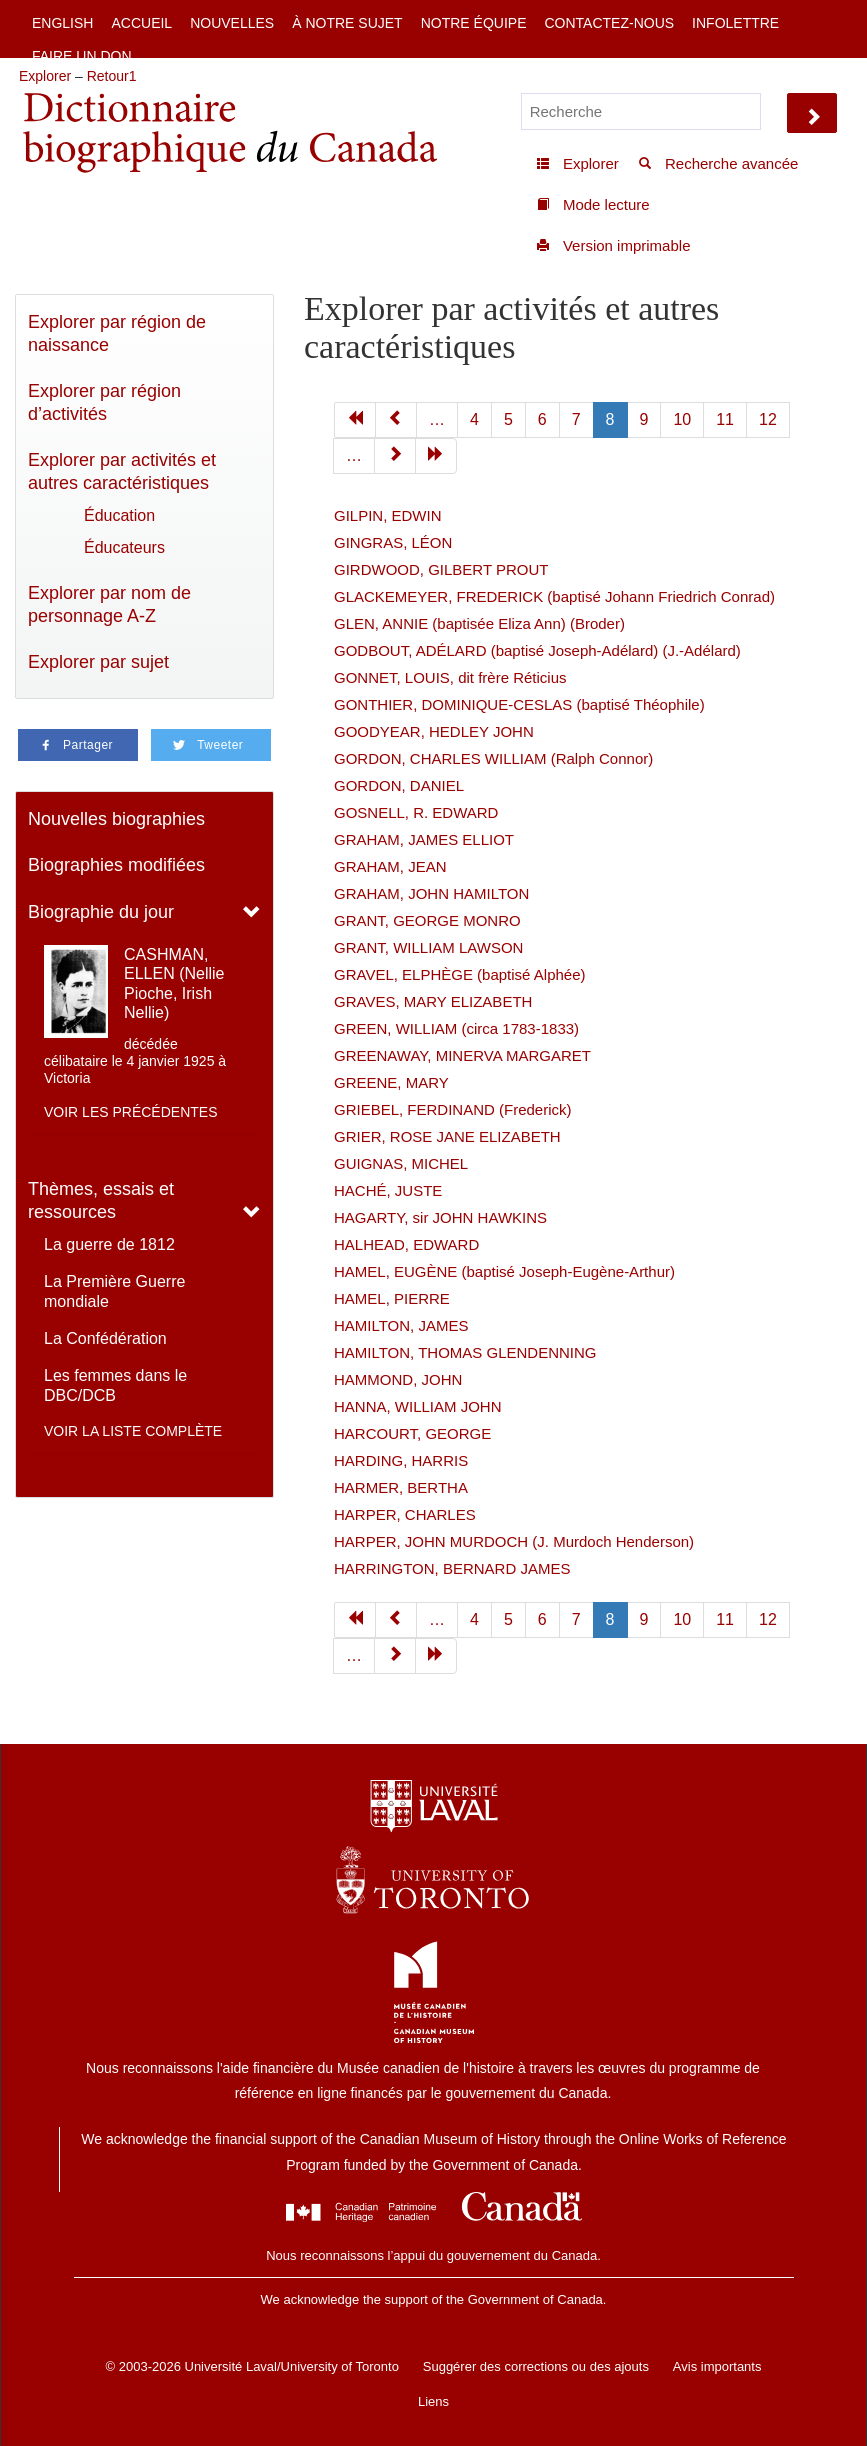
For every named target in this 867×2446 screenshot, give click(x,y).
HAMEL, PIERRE (392, 1298)
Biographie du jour (101, 912)
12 (768, 419)
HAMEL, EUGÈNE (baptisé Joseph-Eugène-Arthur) (504, 1271)
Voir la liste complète (133, 1431)
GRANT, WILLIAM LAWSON (428, 947)
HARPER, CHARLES (405, 1514)
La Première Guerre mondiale (114, 1291)
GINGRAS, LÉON (393, 542)
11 (725, 419)
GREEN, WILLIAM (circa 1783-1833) (456, 1028)
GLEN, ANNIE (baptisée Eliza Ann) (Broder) (479, 623)
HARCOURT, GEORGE (412, 1433)
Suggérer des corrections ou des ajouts (536, 2366)
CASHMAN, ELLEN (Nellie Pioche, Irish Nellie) (174, 983)
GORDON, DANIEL (399, 785)
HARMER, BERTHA (401, 1487)
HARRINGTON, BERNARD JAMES (452, 1568)
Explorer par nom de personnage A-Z (109, 604)
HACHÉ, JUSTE (388, 1190)
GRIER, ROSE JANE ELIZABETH (447, 1136)
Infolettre (735, 23)
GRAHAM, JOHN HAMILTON (431, 893)
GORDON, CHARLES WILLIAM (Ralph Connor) (493, 758)
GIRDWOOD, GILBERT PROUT (441, 569)
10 (682, 419)
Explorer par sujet (98, 662)
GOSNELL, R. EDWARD (416, 812)
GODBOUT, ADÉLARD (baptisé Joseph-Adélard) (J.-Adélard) (537, 650)
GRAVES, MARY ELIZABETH (433, 1001)
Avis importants (717, 2366)
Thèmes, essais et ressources (101, 1200)
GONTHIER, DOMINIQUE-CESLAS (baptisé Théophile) (519, 704)
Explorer (45, 76)
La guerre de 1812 (109, 1244)
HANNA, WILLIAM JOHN (418, 1406)
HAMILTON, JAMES (401, 1325)
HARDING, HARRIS (401, 1460)
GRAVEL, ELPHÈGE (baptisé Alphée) (460, 974)
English (62, 23)
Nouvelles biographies (116, 819)
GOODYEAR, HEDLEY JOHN (434, 731)
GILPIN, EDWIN (388, 515)
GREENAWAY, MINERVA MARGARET (462, 1055)
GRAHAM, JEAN (390, 866)
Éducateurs (124, 547)
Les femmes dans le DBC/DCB (115, 1385)
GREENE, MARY (391, 1082)
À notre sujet (347, 23)
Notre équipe (474, 23)
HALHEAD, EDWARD (406, 1244)
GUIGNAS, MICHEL (401, 1163)
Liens (433, 2401)
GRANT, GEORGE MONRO (427, 920)
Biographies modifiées (116, 865)
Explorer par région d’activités (104, 402)
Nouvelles (232, 23)
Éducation (119, 515)
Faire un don (82, 56)
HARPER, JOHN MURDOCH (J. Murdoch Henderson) (514, 1541)
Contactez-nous (609, 23)
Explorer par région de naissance (117, 333)
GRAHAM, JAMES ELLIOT (424, 839)
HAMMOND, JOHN (398, 1379)
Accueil (141, 23)
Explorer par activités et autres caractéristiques (122, 471)
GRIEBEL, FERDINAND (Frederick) (453, 1109)
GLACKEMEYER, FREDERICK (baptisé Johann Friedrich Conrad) (554, 596)
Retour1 (112, 76)
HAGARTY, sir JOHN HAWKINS (440, 1217)
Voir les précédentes (131, 1112)
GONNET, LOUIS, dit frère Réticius (450, 677)
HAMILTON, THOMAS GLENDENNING (465, 1352)
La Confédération (105, 1338)
